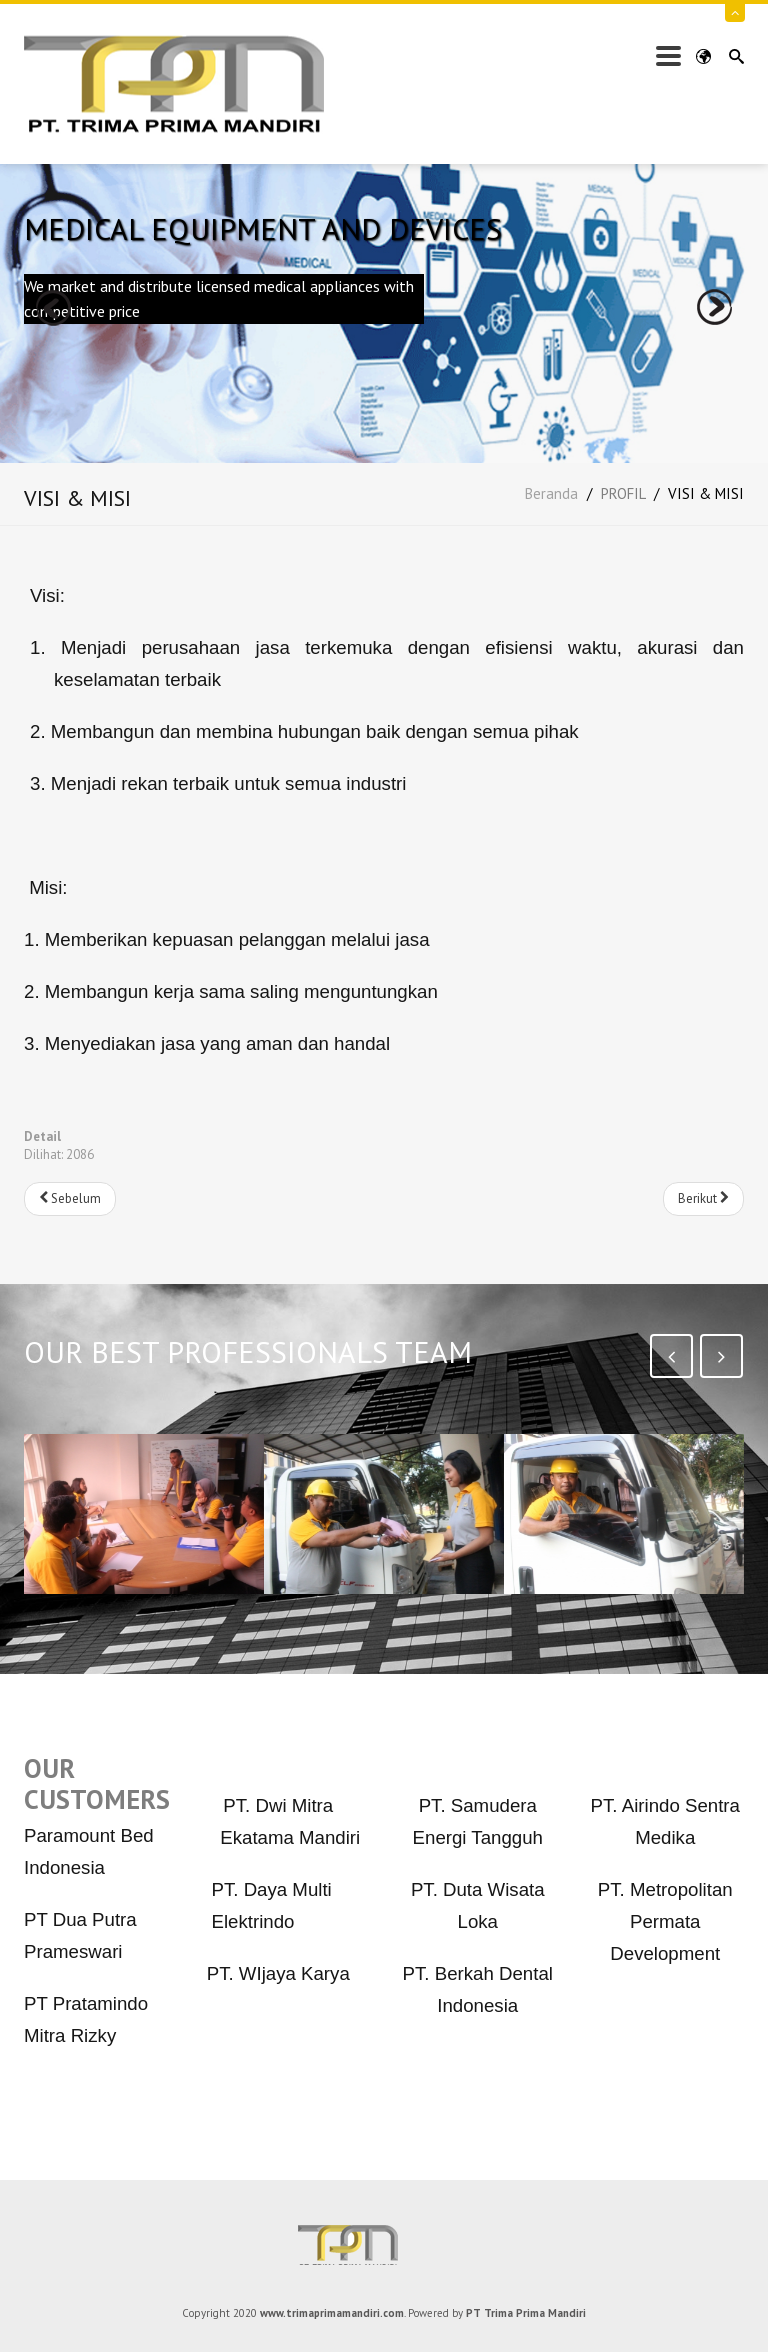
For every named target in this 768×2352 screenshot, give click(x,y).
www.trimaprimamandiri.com (332, 2313)
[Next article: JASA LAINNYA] (703, 1199)
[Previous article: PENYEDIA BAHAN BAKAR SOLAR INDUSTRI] (70, 1199)
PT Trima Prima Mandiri (384, 2245)
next (714, 307)
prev (53, 307)
